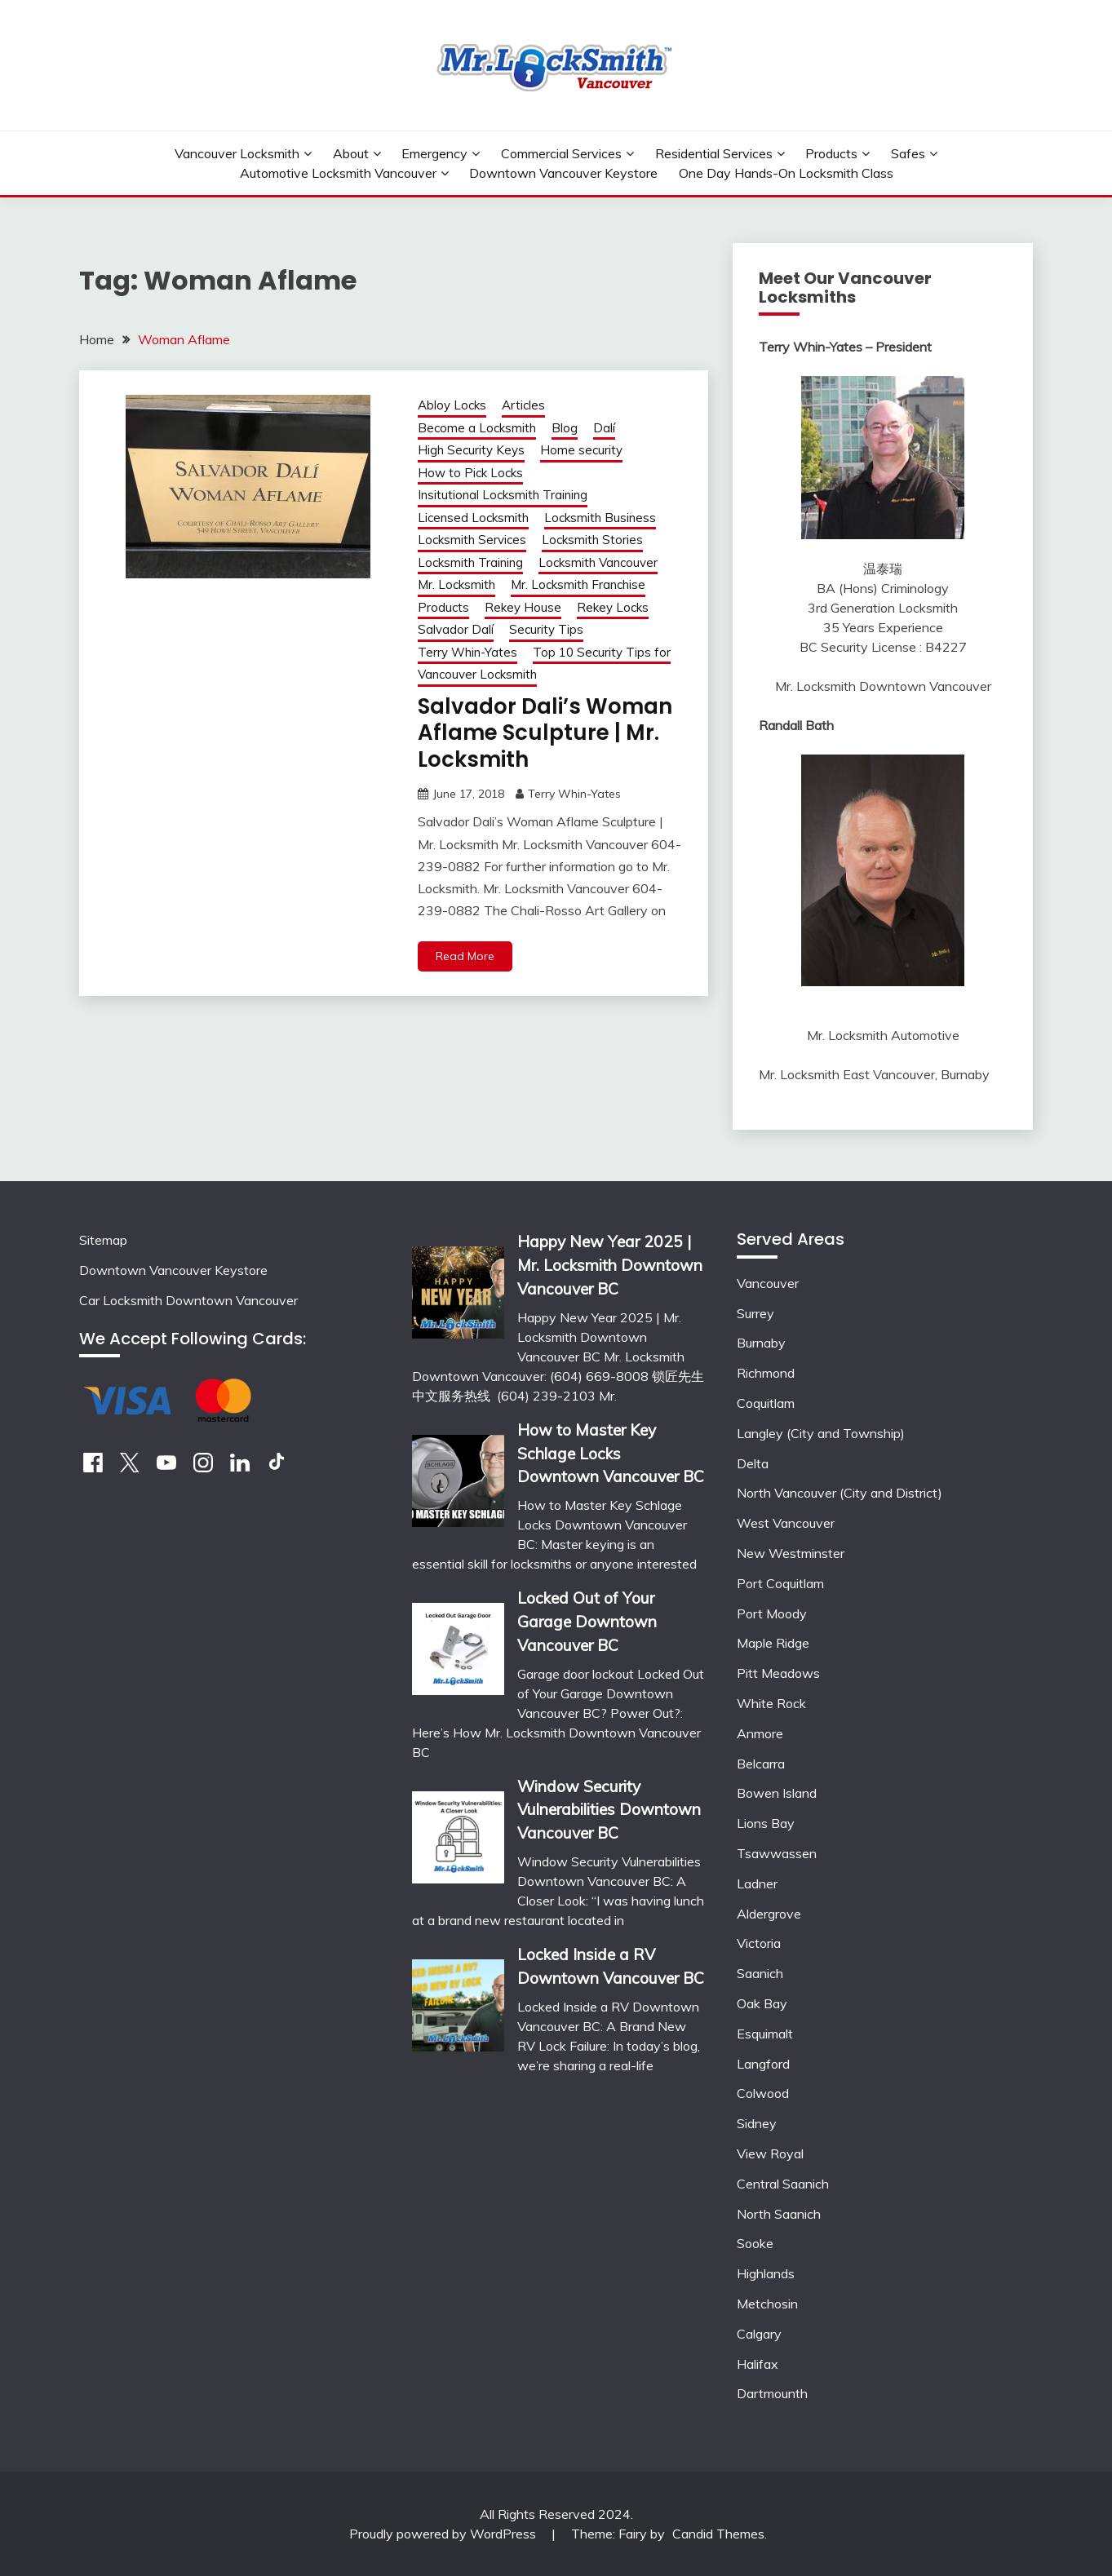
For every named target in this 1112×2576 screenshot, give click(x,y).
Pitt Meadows (778, 1673)
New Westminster (790, 1553)
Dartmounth (772, 2393)
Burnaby (761, 1342)
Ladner (757, 1883)
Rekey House (523, 607)
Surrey (755, 1313)
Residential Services (714, 153)
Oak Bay (762, 2003)
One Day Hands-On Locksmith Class (786, 173)
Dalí (604, 428)
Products (831, 153)
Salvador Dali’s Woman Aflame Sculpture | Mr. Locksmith (545, 733)
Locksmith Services (472, 539)
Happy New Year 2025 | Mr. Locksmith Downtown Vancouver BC (609, 1265)
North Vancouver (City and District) (839, 1493)
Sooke (755, 2243)
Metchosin (767, 2303)
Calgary (759, 2334)
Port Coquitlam (780, 1583)
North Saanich (779, 2214)
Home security (581, 450)
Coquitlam (766, 1403)
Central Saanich (783, 2183)
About (351, 153)
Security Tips (546, 629)
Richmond (766, 1373)
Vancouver (768, 1283)
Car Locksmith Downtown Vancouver (188, 1300)
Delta (753, 1463)
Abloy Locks (452, 405)
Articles (523, 405)
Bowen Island (777, 1793)
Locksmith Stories (592, 539)
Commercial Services (561, 153)
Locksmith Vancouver (598, 562)
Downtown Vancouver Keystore (563, 173)
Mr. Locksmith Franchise (578, 584)
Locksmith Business (600, 517)
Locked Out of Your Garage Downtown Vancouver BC (587, 1621)
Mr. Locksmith (456, 584)
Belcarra (761, 1763)
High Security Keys (471, 450)
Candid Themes (718, 2533)
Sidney (757, 2123)
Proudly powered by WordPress (444, 2533)
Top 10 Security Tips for (602, 652)
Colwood (763, 2093)
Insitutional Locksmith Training (502, 494)
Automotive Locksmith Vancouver (338, 173)
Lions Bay (766, 1823)
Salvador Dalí (456, 629)
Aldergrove (769, 1913)
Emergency (434, 153)
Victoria (759, 1943)
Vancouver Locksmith (237, 153)
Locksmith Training (470, 562)
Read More (465, 956)
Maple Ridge (773, 1643)
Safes (908, 153)
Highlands (766, 2273)
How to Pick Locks (470, 472)
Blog (565, 428)
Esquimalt (765, 2033)
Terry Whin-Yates (467, 652)
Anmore (760, 1733)
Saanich (760, 1973)
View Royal (770, 2153)
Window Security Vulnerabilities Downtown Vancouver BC (609, 1810)
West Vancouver (786, 1523)
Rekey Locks (613, 607)
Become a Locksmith (477, 428)
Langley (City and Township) (821, 1433)
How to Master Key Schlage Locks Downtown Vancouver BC (610, 1453)
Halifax (757, 2364)
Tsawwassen (777, 1853)
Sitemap (103, 1240)
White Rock (771, 1703)
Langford (763, 2064)
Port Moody (772, 1613)
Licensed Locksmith (473, 517)
